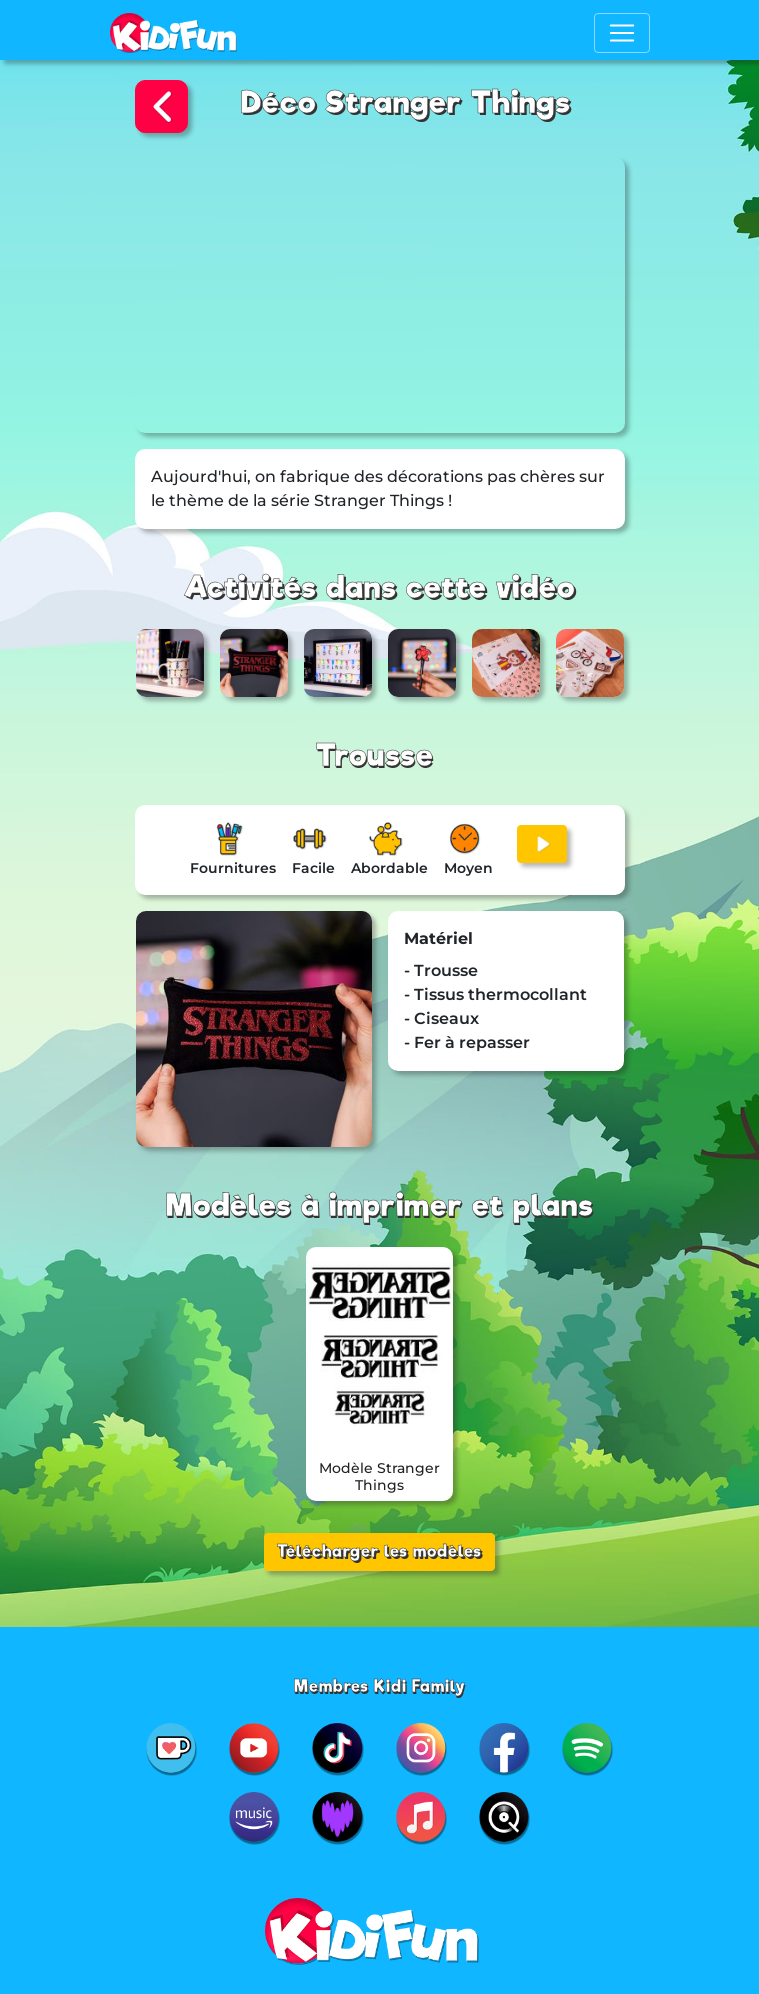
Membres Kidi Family (380, 1686)
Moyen (468, 868)
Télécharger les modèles (379, 1551)
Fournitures (233, 868)
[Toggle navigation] (622, 33)
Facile (313, 868)
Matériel (438, 938)
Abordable (389, 868)
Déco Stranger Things (406, 102)
